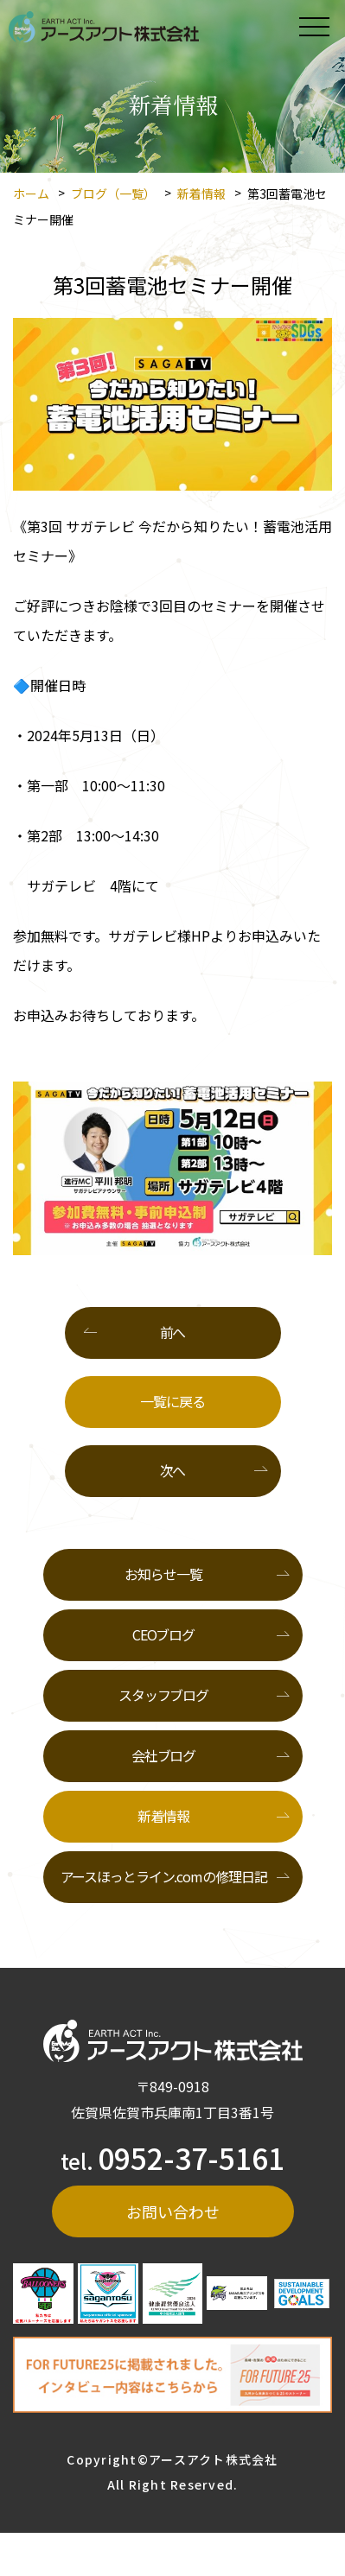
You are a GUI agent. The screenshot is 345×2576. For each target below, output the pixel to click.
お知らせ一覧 (163, 1574)
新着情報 (201, 193)
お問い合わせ (173, 2211)
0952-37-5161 (191, 2157)
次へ (173, 1470)
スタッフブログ (163, 1695)
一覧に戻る (172, 1401)
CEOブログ (163, 1634)
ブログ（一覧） (113, 193)
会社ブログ (163, 1755)
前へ (173, 1332)
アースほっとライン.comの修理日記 (164, 1876)
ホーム (31, 193)
